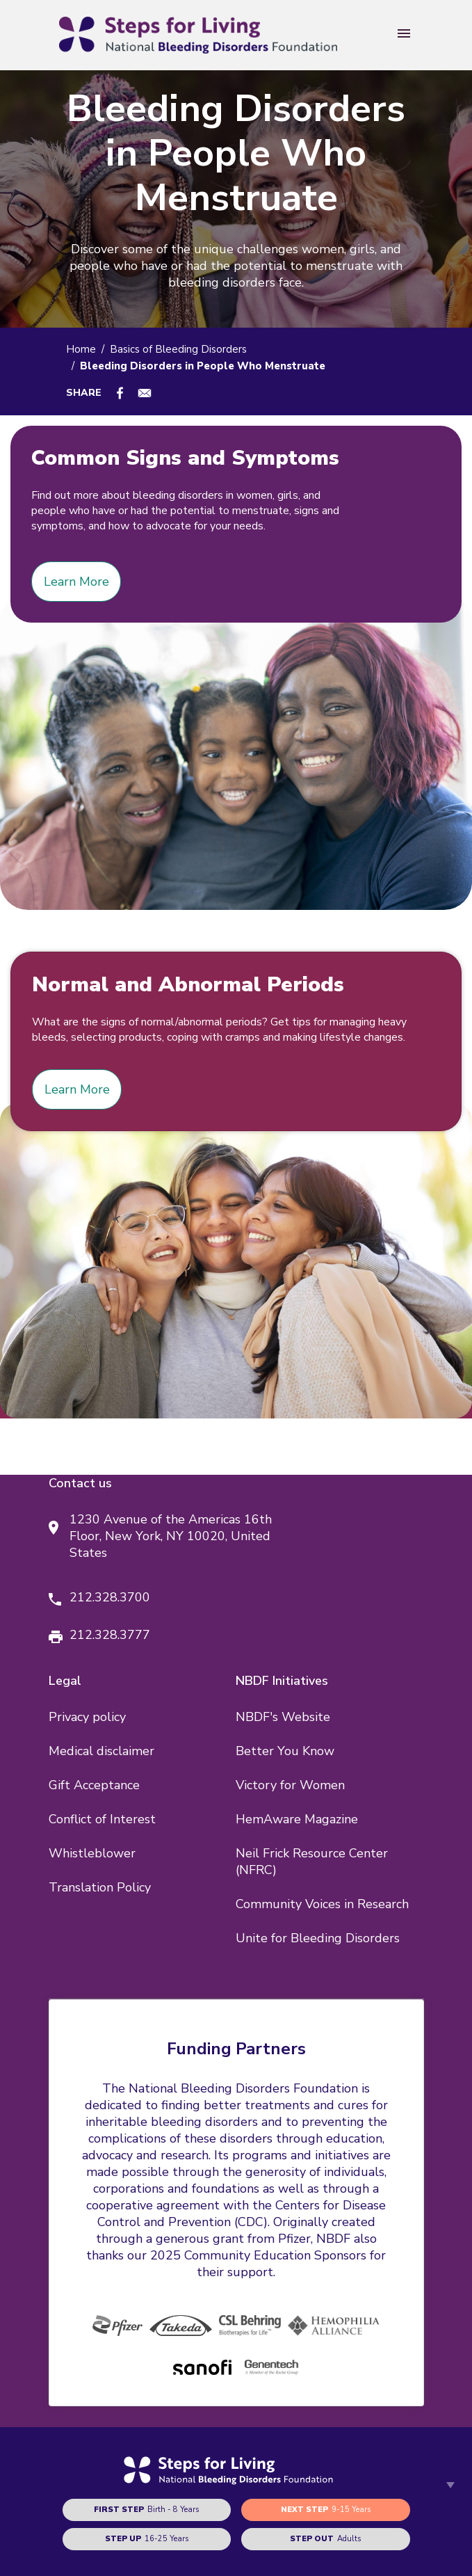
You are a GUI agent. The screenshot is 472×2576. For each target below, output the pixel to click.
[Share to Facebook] (120, 393)
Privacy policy (87, 1717)
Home (81, 349)
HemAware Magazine (297, 1819)
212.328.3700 (110, 1597)
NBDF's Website (283, 1717)
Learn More (76, 581)
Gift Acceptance (94, 1785)
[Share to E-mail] (144, 393)
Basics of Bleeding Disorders (178, 349)
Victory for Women (290, 1785)
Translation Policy (100, 1887)
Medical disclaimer (101, 1751)
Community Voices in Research (322, 1904)
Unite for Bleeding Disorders (318, 1938)
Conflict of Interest (102, 1819)
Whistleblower (92, 1853)
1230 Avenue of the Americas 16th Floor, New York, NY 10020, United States (171, 1536)
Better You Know (285, 1751)
